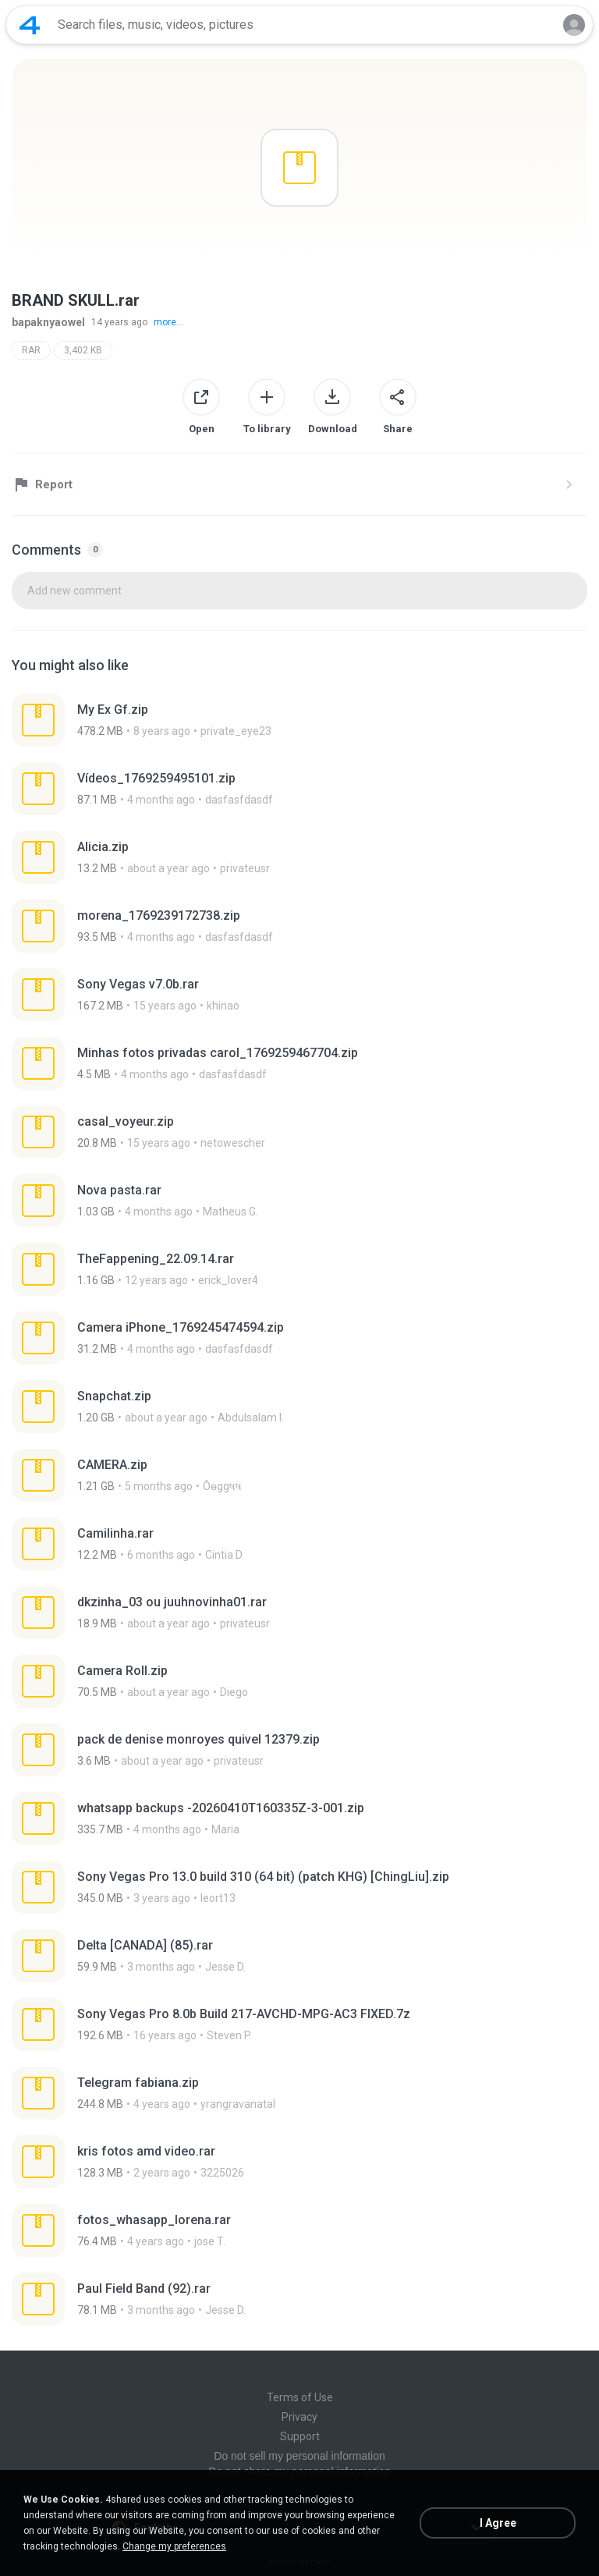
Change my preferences (174, 2546)
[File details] (299, 720)
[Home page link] (30, 25)
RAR (31, 350)
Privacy (299, 2417)
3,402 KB (83, 350)
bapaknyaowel (48, 322)
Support (300, 2436)
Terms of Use (300, 2397)
